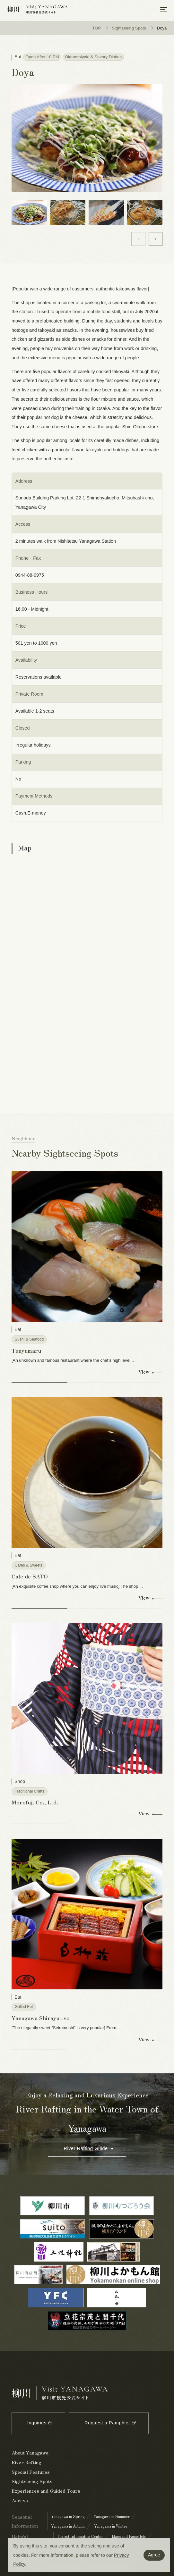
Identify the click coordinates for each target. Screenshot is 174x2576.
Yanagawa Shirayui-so (41, 2018)
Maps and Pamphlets (129, 2536)
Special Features (31, 2472)
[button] (155, 239)
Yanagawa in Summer (111, 2517)
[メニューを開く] (163, 9)
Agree (154, 2554)
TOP (96, 28)
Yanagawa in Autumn (68, 2526)
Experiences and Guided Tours (46, 2491)
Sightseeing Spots (129, 28)
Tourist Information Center (80, 2536)
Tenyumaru (26, 1351)
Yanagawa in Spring (68, 2517)
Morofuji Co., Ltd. (35, 1802)
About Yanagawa (30, 2453)
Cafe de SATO (30, 1576)
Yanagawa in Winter (110, 2526)
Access (20, 2500)
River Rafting (26, 2462)
